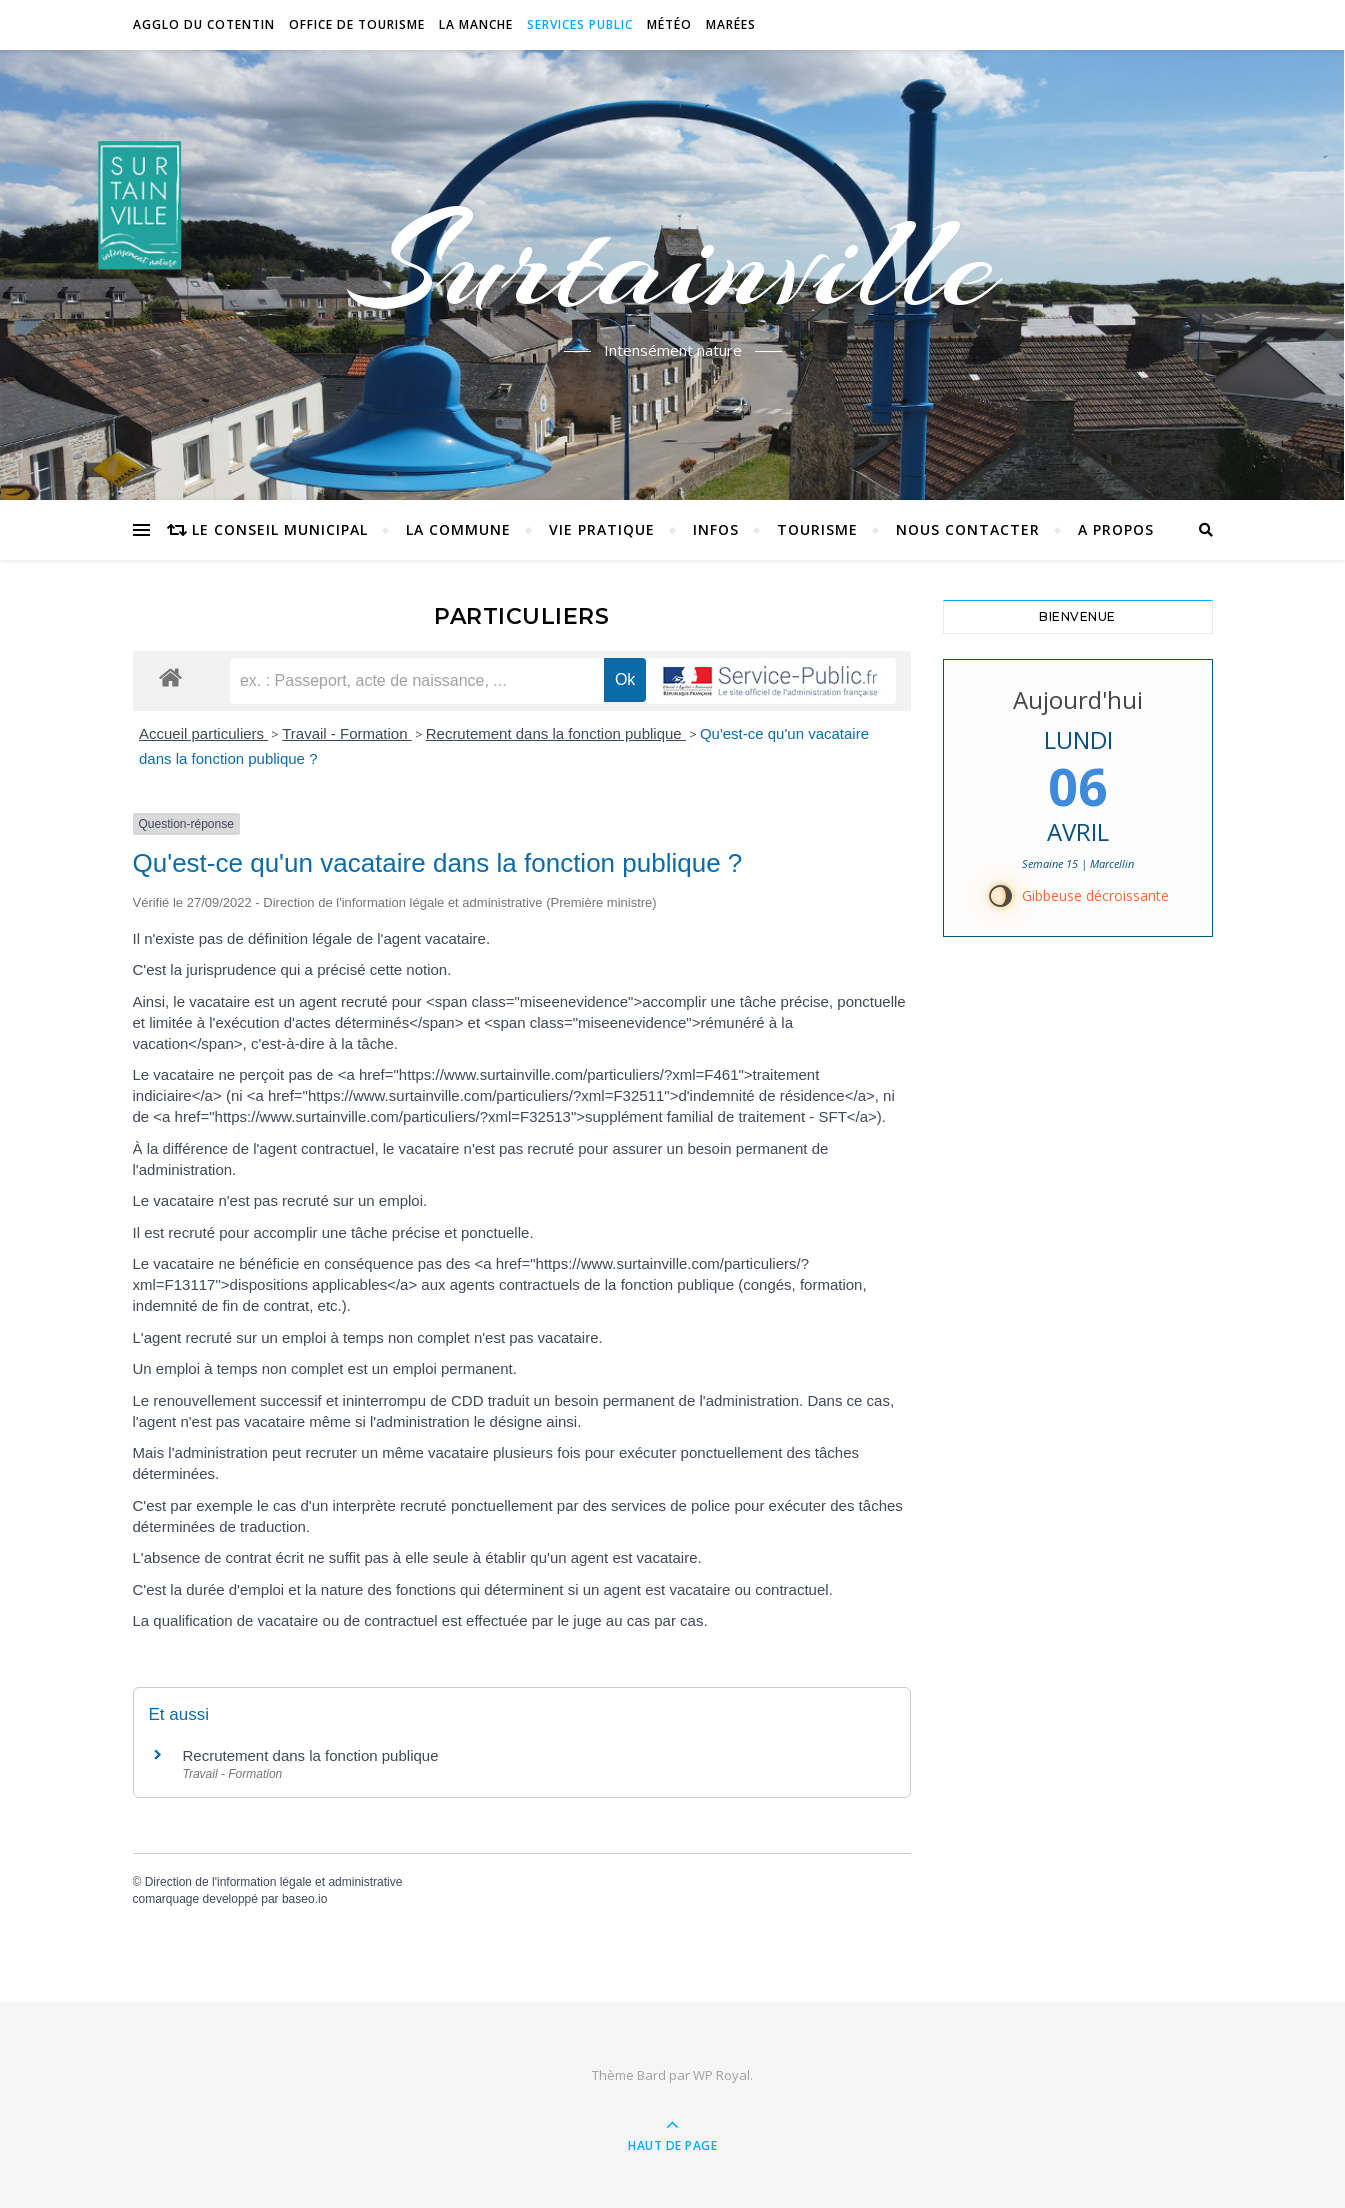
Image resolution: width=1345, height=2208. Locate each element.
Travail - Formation (346, 733)
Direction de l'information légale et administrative (274, 1882)
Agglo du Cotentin (204, 24)
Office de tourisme (357, 24)
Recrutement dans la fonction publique (556, 733)
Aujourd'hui (1078, 699)
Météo (669, 24)
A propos (1116, 529)
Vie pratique (602, 529)
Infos (716, 529)
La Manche (476, 24)
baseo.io (304, 1899)
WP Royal (721, 2075)
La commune (458, 529)
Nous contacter (968, 529)
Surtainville (672, 263)
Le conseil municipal (280, 529)
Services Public (580, 24)
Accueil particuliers (203, 733)
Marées (731, 24)
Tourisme (817, 529)
